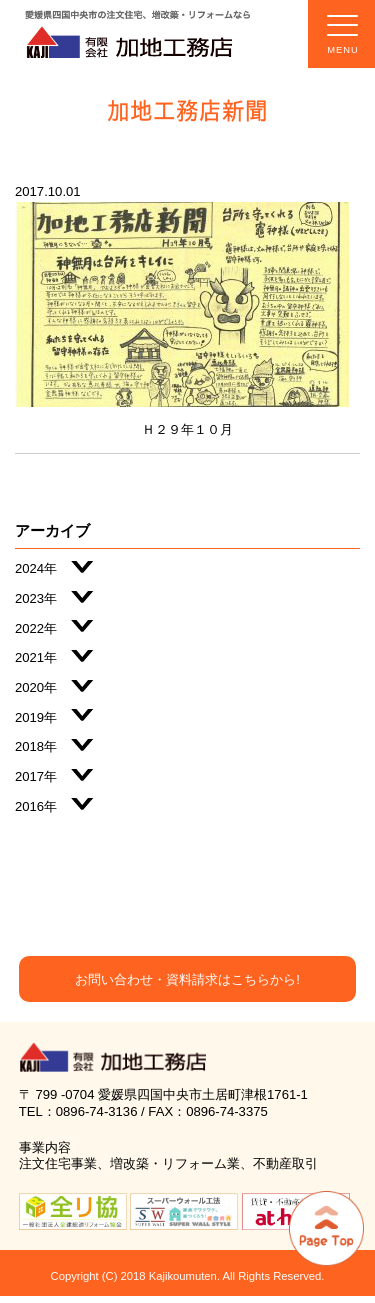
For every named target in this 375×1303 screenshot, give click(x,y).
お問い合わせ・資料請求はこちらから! (187, 979)
